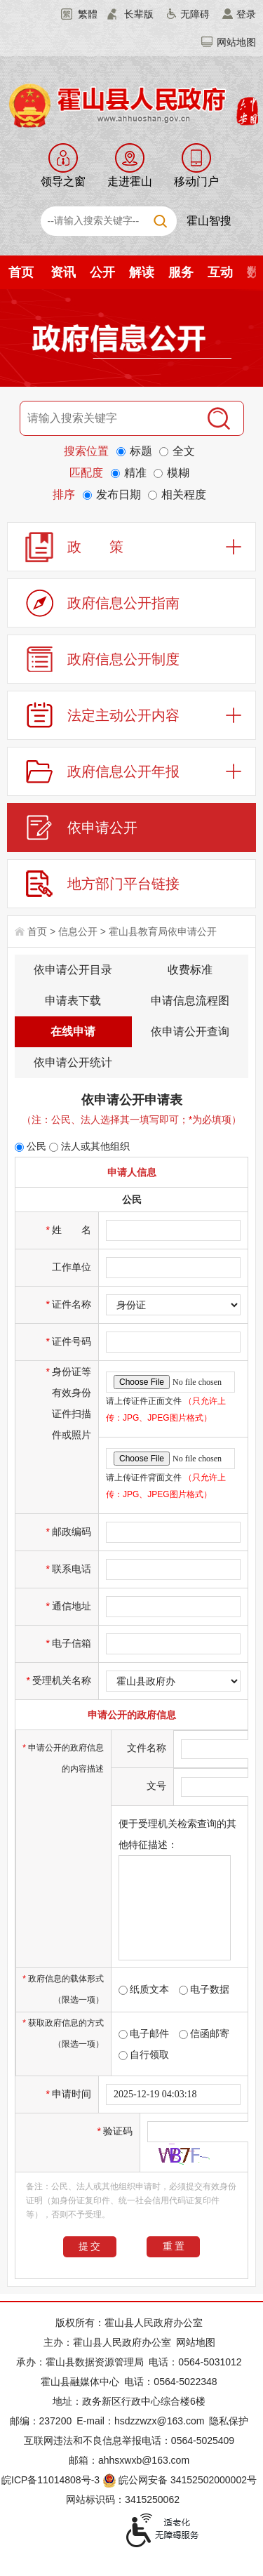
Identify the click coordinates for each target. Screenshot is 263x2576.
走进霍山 (129, 181)
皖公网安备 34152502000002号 (180, 2479)
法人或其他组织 (89, 1146)
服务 (181, 272)
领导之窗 (63, 181)
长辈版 (139, 14)
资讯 (63, 272)
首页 (21, 272)
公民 (30, 1146)
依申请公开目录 (73, 970)
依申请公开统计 (73, 1062)
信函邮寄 (204, 2033)
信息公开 (77, 931)
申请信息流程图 (190, 1001)
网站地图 (236, 42)
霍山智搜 (209, 221)
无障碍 (195, 14)
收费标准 (190, 970)
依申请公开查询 (190, 1031)
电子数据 (204, 1989)
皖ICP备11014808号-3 (50, 2479)
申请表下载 (73, 1001)
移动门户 (196, 181)
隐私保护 (228, 2420)
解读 (141, 272)
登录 (246, 14)
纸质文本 (144, 1989)
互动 (220, 272)
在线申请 (72, 1031)
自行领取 (144, 2054)
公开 (102, 272)
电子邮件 (144, 2033)
